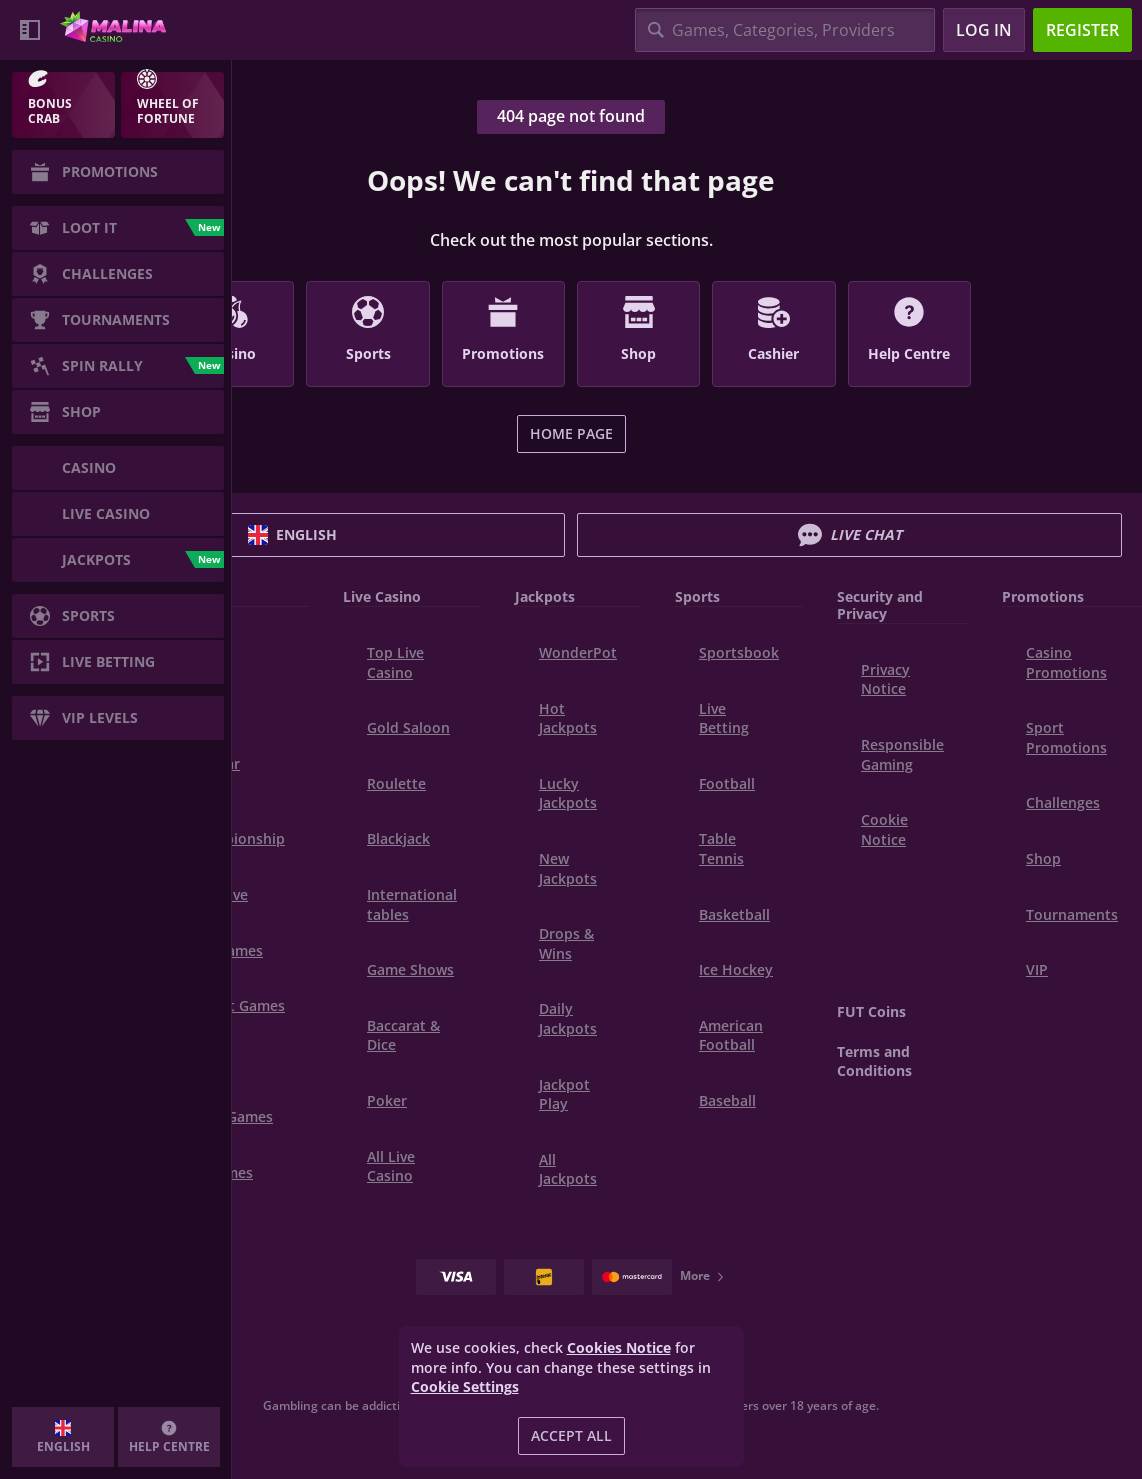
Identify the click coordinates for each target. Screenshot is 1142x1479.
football (727, 783)
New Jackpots (568, 868)
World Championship (235, 829)
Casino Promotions (1066, 662)
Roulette (396, 783)
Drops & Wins (566, 943)
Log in (984, 30)
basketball (734, 914)
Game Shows (410, 969)
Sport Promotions (1066, 737)
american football (731, 1035)
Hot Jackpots (568, 718)
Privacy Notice (885, 679)
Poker (387, 1100)
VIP (1037, 969)
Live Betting (724, 718)
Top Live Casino (395, 662)
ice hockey (736, 969)
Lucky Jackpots (568, 793)
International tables (412, 904)
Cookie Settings (465, 1387)
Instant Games (235, 1005)
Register (1082, 30)
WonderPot (578, 652)
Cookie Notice (884, 829)
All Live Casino (391, 1166)
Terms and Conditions (874, 1061)
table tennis (721, 848)
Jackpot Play (564, 1094)
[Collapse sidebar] (30, 30)
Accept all (571, 1435)
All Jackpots (568, 1169)
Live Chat (850, 535)
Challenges (1063, 802)
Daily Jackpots (568, 1018)
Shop (1043, 858)
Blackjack (398, 838)
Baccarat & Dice (403, 1035)
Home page (571, 433)
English (292, 535)
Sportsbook (739, 652)
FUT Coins (871, 1011)
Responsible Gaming (902, 754)
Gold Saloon (408, 727)
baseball (727, 1100)
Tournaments (1072, 914)
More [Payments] (703, 1275)
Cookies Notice (619, 1347)
